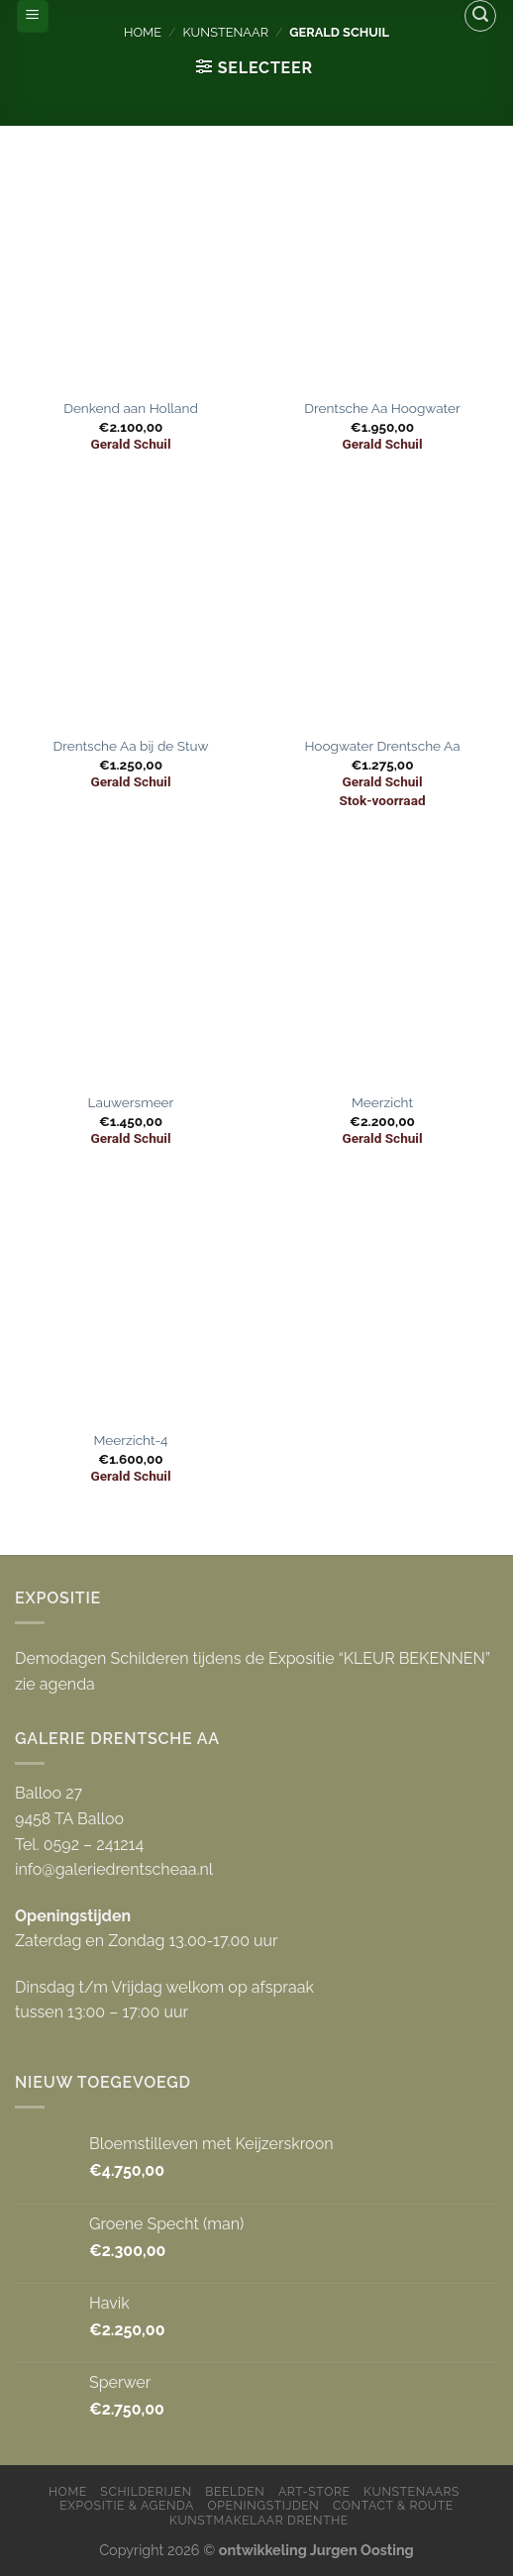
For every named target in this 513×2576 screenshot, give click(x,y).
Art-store (314, 2491)
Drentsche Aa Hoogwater (382, 408)
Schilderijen (145, 2491)
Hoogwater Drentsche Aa (382, 746)
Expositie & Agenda (126, 2505)
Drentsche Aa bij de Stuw (130, 746)
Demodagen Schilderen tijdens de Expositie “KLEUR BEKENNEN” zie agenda (252, 1671)
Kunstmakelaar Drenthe (259, 2520)
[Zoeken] (480, 16)
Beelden (234, 2491)
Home (142, 32)
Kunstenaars (411, 2491)
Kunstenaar (225, 32)
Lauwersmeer (131, 1102)
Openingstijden (263, 2505)
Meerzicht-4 (130, 1440)
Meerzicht (382, 1102)
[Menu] (33, 16)
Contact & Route (393, 2505)
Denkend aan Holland (130, 408)
